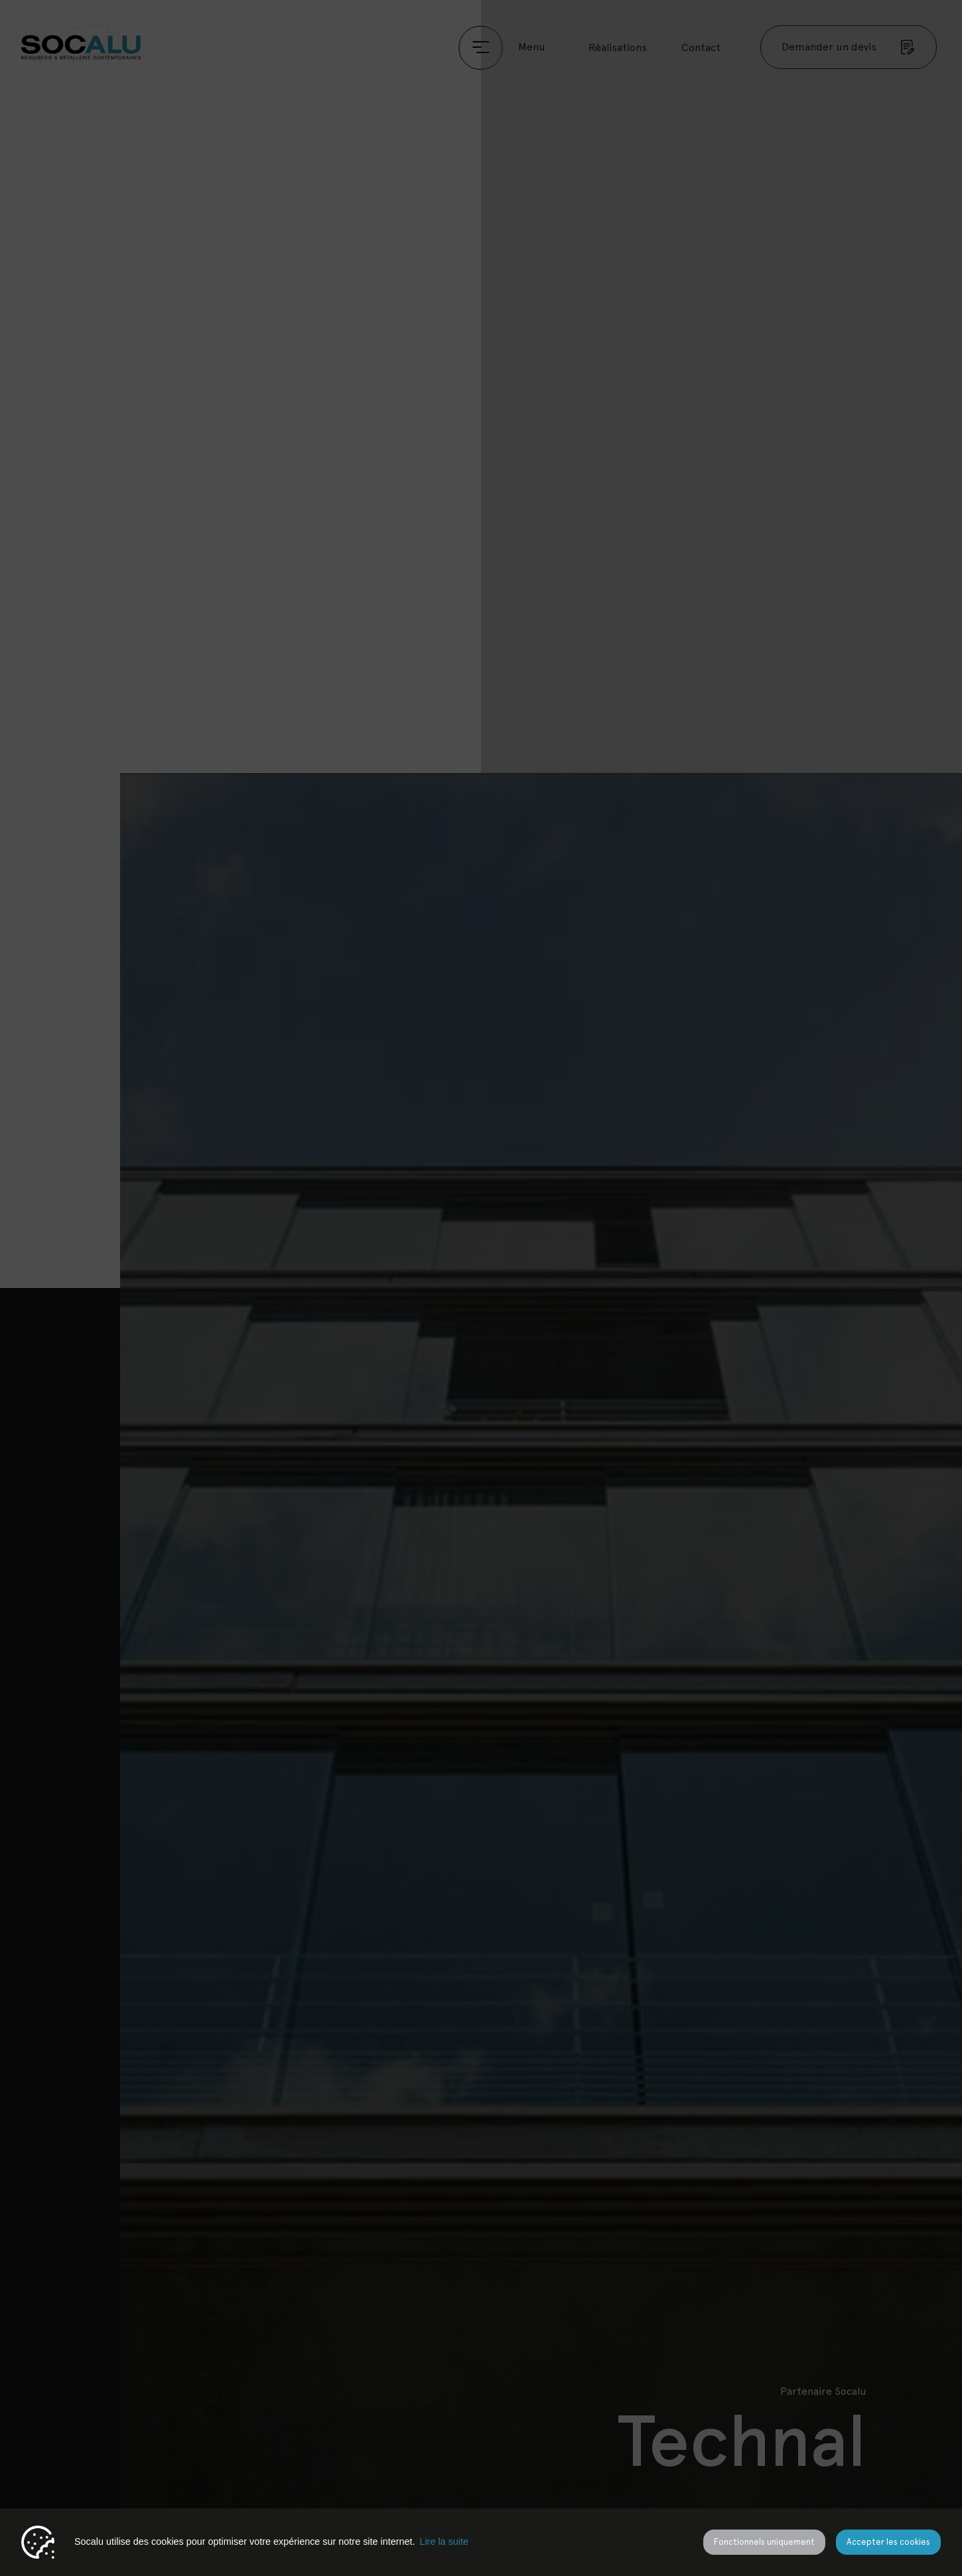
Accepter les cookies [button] (888, 2542)
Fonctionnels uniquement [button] (764, 2542)
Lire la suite (443, 2541)
